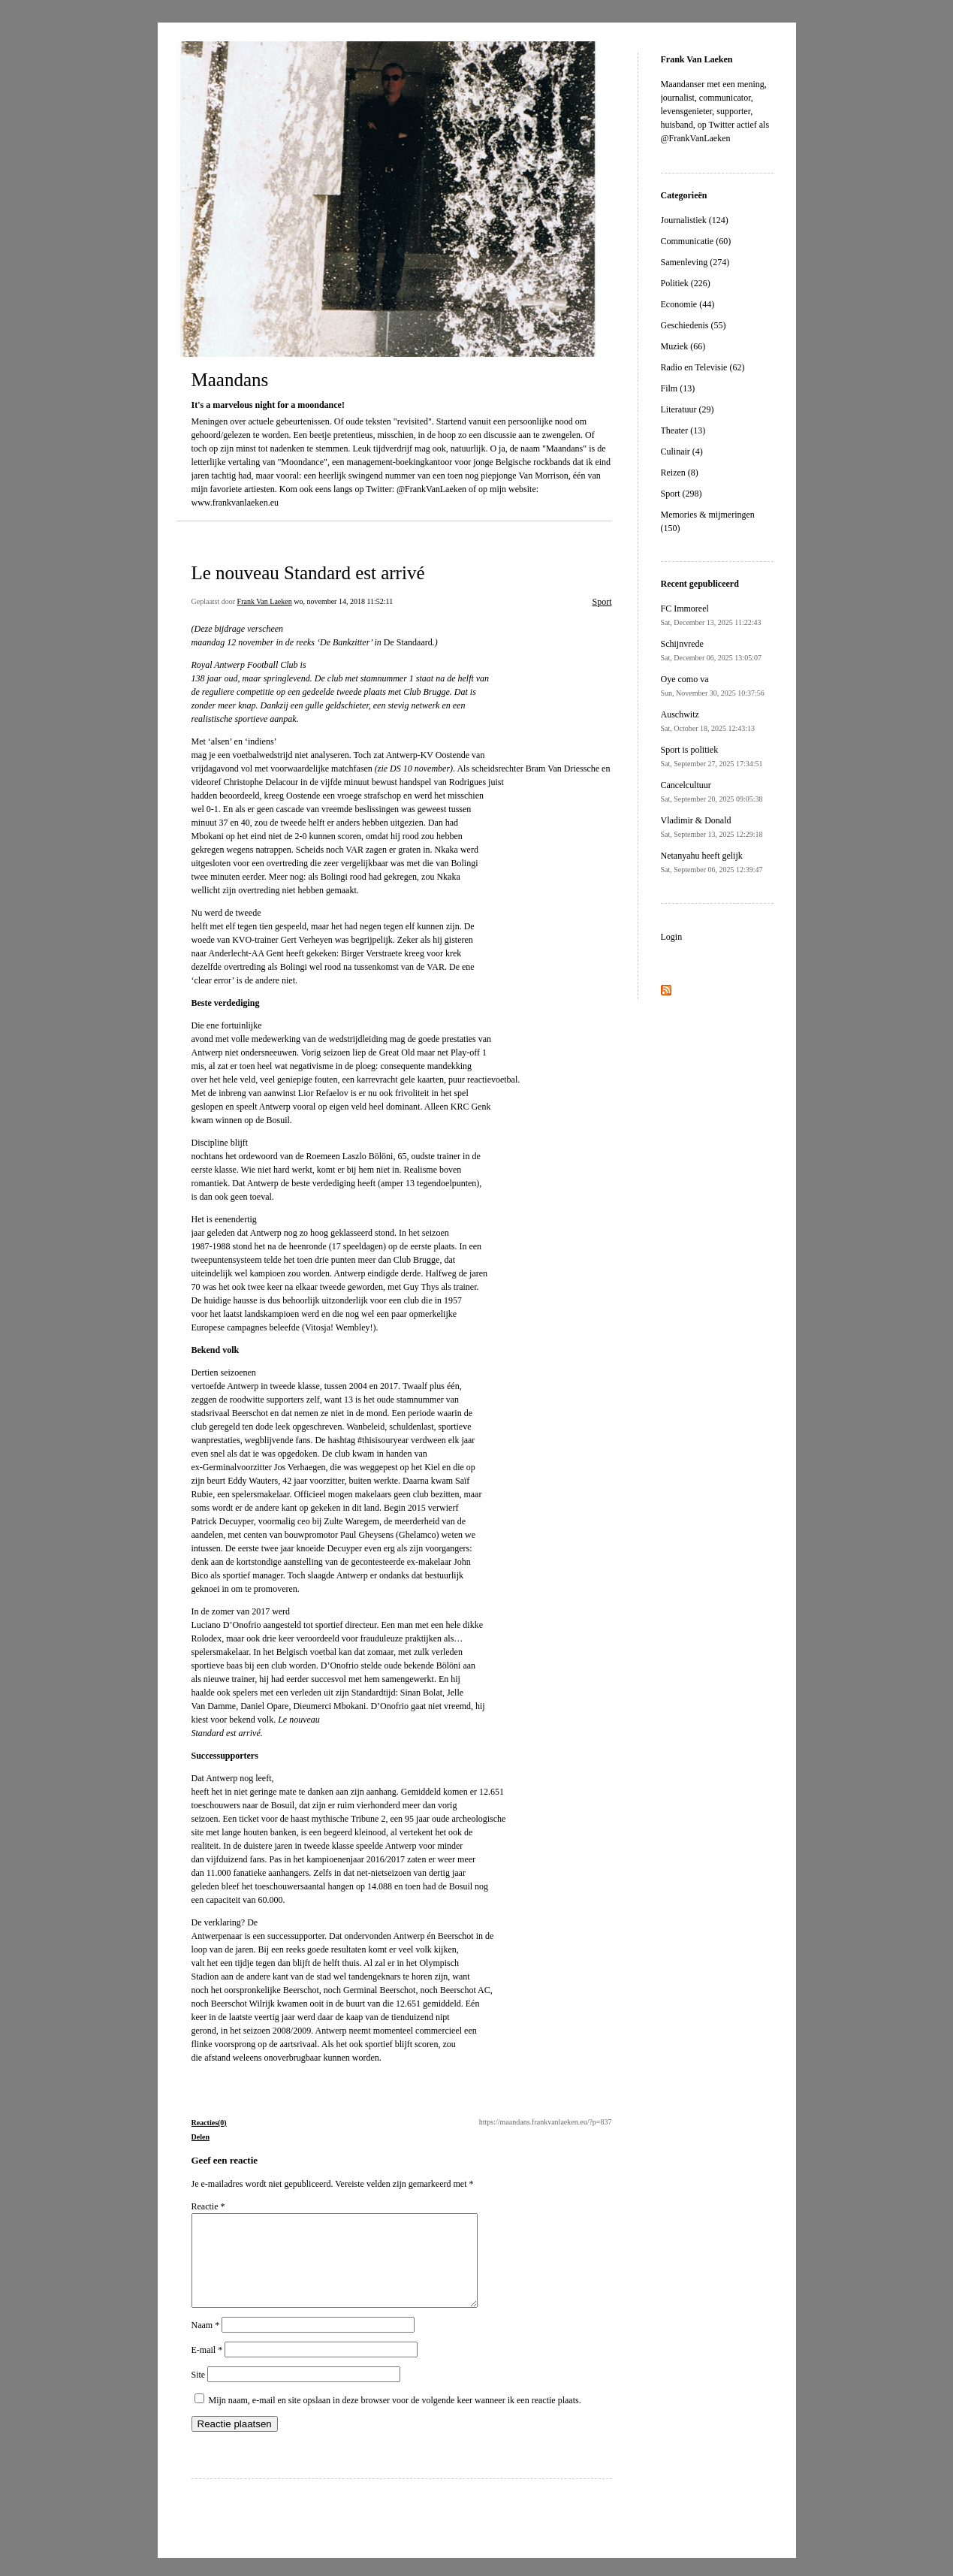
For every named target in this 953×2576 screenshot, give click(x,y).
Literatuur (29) (687, 409)
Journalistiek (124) (694, 220)
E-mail (207, 2368)
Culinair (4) (682, 451)
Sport (601, 601)
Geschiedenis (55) (693, 325)
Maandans (230, 380)
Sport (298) (681, 493)
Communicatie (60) (696, 241)
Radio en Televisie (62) (703, 367)
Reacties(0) (209, 2122)
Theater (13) (683, 430)
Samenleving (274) (695, 262)
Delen (201, 2137)
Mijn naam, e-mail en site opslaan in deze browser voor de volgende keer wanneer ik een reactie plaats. (395, 2418)
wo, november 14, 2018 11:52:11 (343, 601)
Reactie (208, 2206)
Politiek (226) (685, 283)
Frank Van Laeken (264, 601)
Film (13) (678, 388)
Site (199, 2392)
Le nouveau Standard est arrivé (308, 573)
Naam (206, 2343)
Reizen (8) (679, 472)
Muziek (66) (683, 346)
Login (672, 937)
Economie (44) (688, 304)
